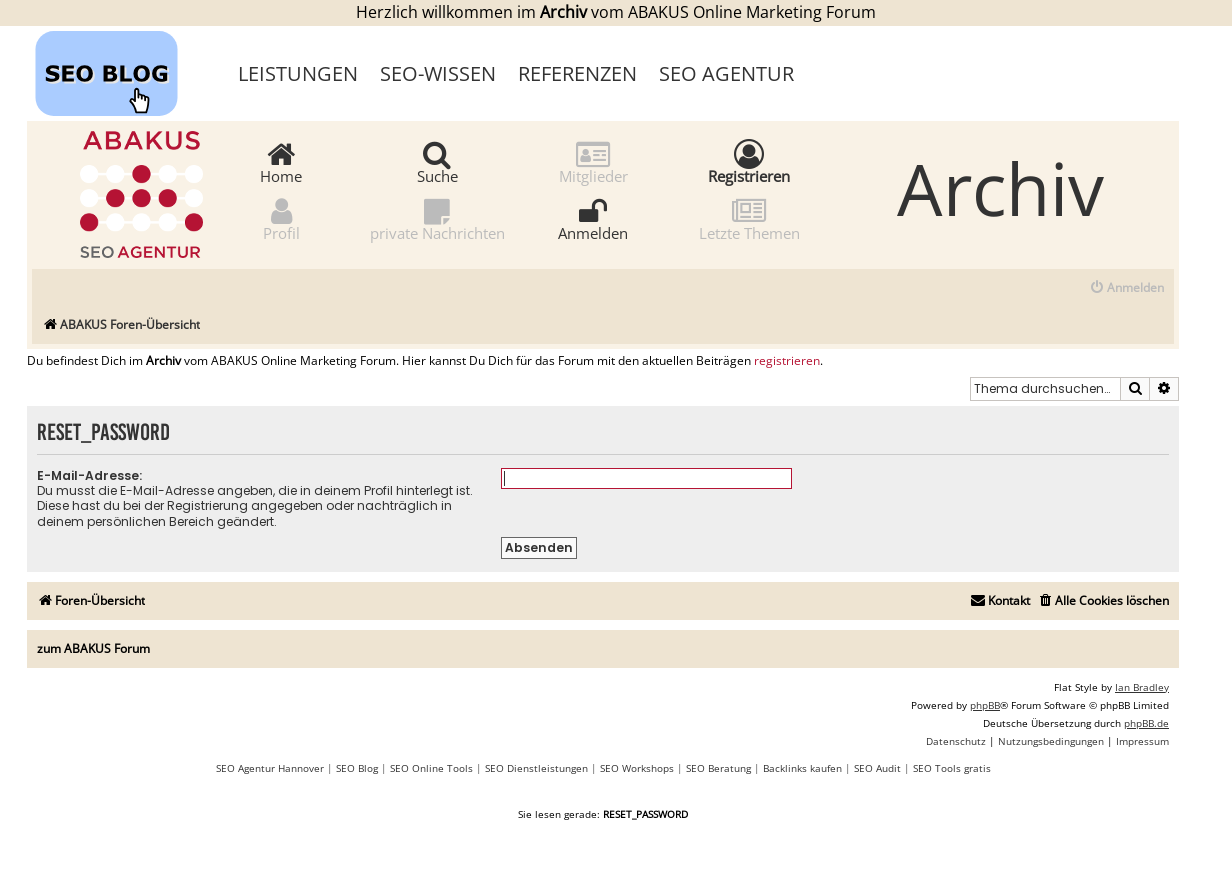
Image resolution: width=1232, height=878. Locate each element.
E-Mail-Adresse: (89, 475)
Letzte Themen (749, 218)
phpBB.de (1146, 723)
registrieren (787, 361)
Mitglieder (593, 161)
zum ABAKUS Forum (93, 648)
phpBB (985, 705)
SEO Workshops (637, 768)
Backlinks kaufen (802, 768)
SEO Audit (877, 768)
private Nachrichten (437, 218)
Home (281, 161)
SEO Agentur (726, 73)
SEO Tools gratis (952, 768)
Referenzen (577, 73)
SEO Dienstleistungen (536, 768)
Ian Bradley (1142, 687)
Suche (437, 161)
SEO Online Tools (431, 768)
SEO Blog (357, 768)
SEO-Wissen (438, 73)
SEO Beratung (718, 768)
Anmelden (593, 218)
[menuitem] (1126, 288)
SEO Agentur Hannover (270, 768)
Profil (281, 218)
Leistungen (298, 73)
